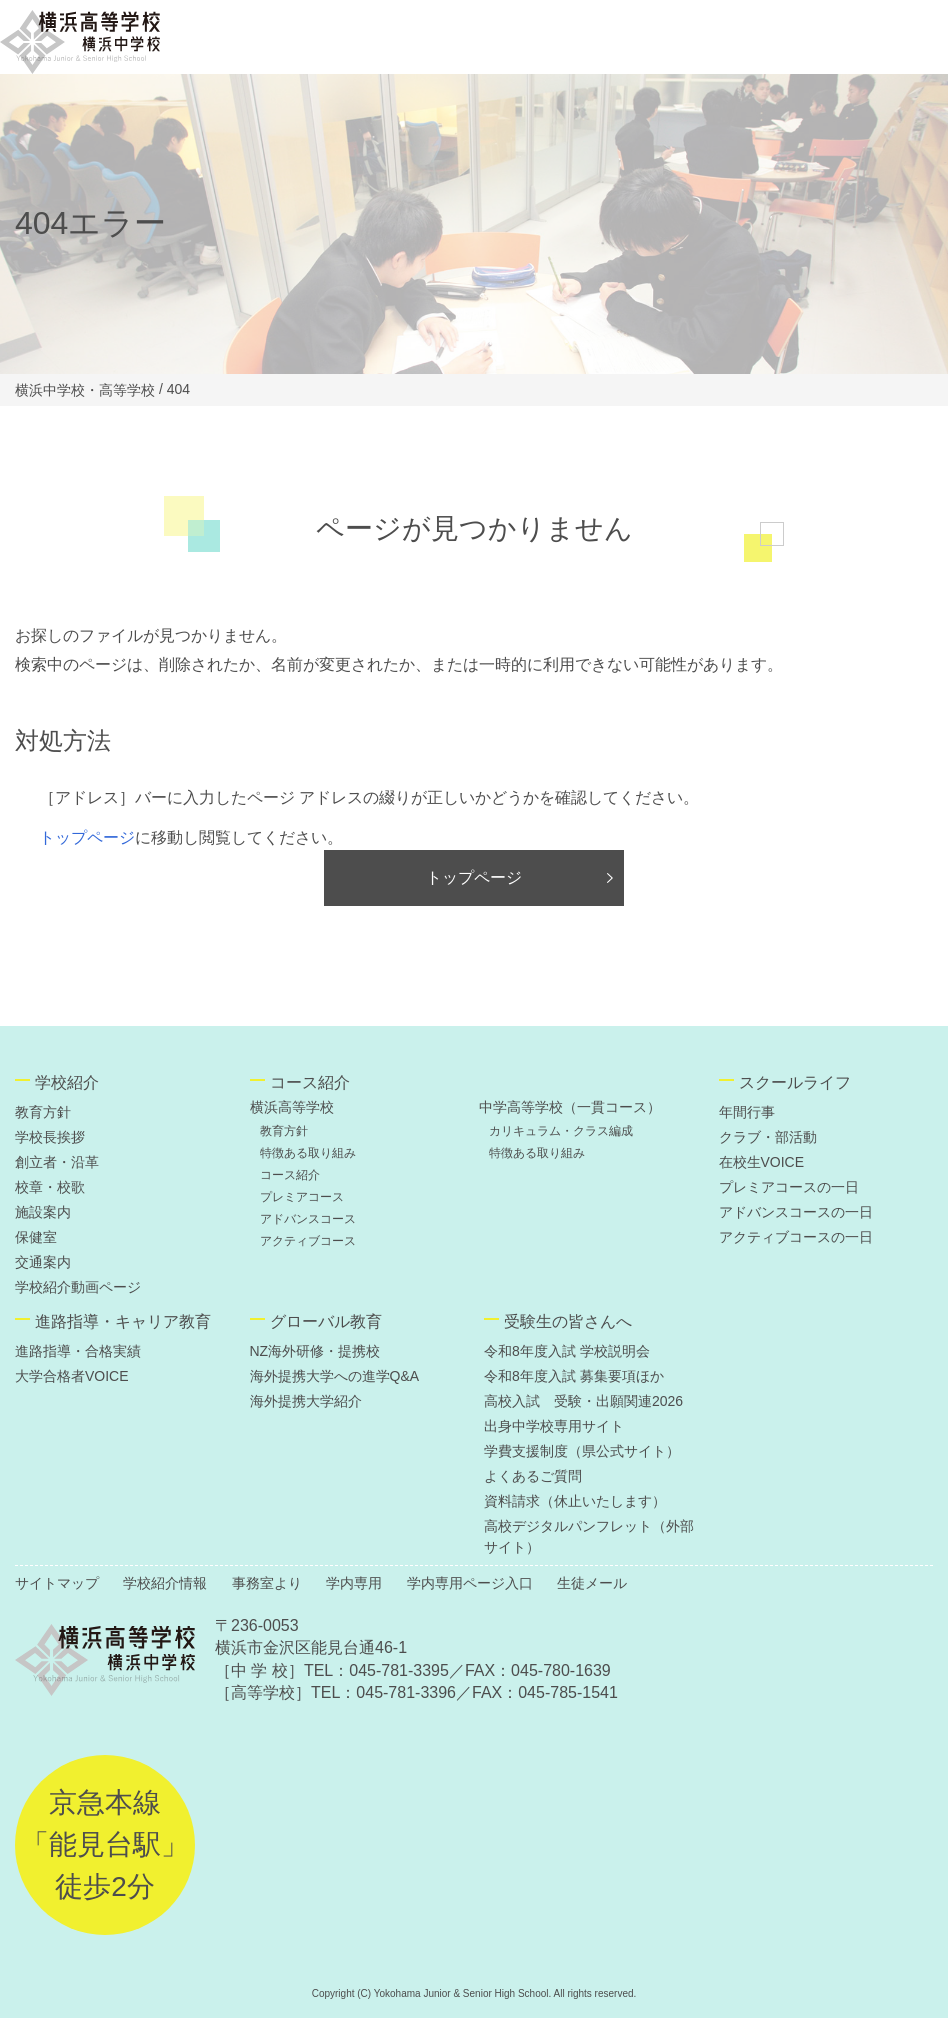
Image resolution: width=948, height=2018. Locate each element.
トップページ (87, 837)
